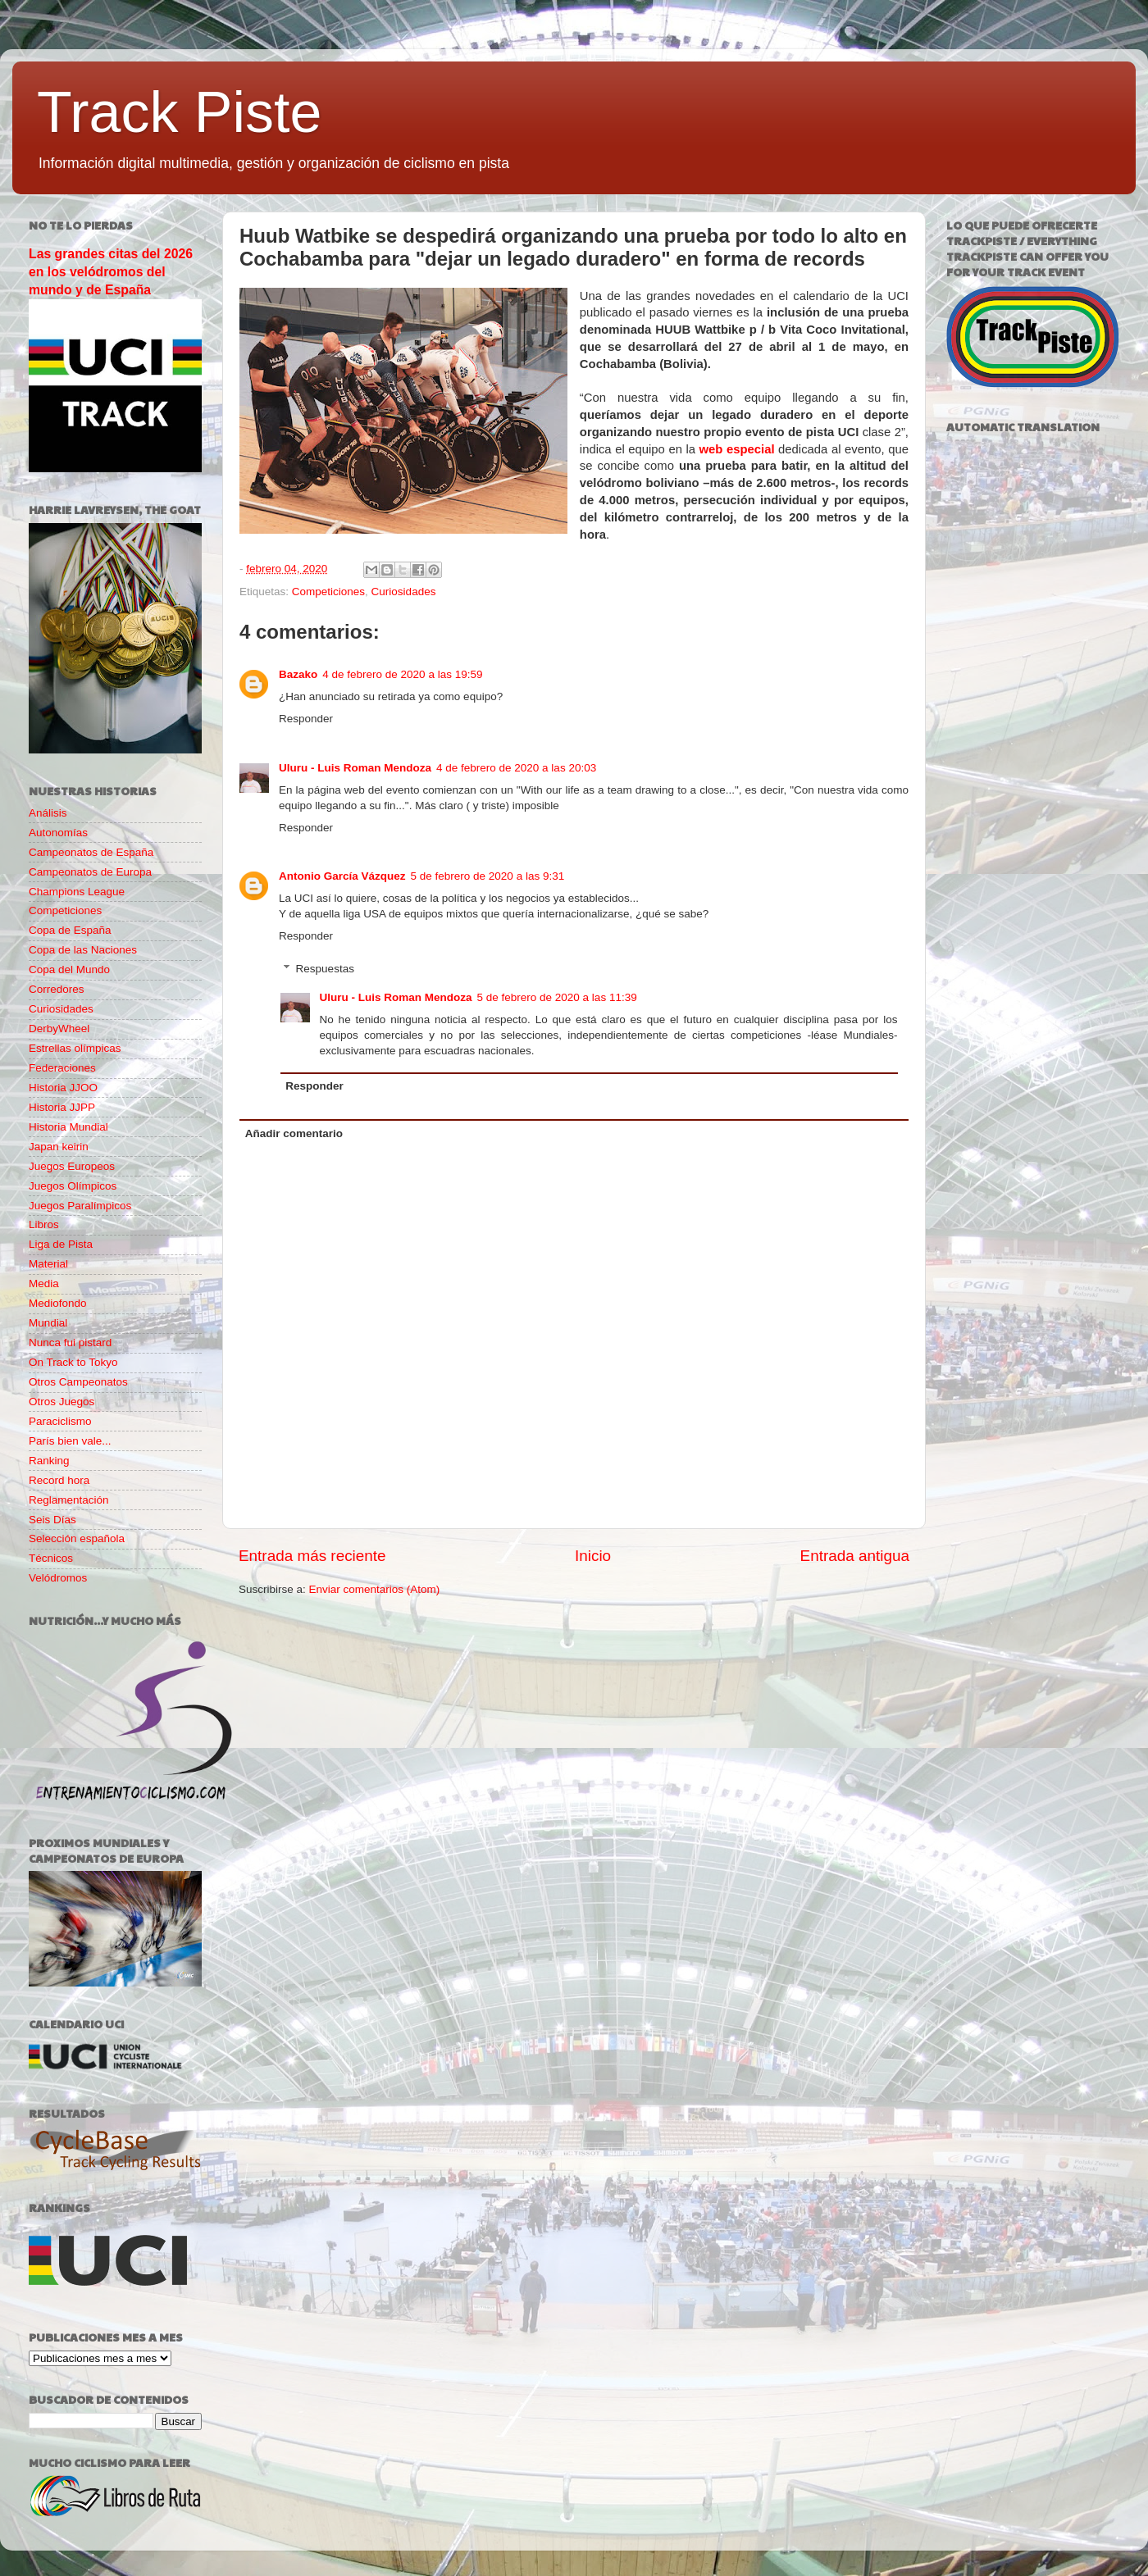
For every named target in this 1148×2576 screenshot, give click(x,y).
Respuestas (325, 969)
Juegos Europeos (72, 1166)
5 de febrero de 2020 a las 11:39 (557, 997)
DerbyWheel (59, 1028)
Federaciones (62, 1068)
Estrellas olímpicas (75, 1048)
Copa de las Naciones (83, 950)
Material (48, 1264)
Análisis (48, 813)
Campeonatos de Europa (90, 872)
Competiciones (328, 591)
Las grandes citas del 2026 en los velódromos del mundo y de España (111, 272)
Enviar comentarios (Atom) (374, 1589)
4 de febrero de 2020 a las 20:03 (516, 768)
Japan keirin (59, 1146)
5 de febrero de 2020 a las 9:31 (488, 876)
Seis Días (52, 1519)
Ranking (49, 1460)
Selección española (77, 1538)
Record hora (59, 1480)
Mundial (48, 1323)
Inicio (593, 1555)
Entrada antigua (854, 1555)
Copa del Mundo (69, 969)
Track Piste (179, 112)
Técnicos (51, 1558)
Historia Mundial (68, 1127)
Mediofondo (58, 1303)
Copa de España (70, 930)
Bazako (298, 674)
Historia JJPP (62, 1107)
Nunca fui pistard (70, 1342)
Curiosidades (403, 591)
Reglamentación (69, 1500)
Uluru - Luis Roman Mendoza (355, 768)
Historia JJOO (63, 1087)
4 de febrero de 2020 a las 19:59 (402, 674)
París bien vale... (70, 1441)
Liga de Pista (61, 1244)
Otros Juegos (61, 1401)
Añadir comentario (294, 1133)
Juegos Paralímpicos (80, 1205)
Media (44, 1283)
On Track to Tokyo (73, 1362)
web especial (737, 449)
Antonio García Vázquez (342, 876)
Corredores (56, 989)
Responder (306, 718)
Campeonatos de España (91, 852)
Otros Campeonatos (78, 1382)
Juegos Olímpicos (72, 1186)
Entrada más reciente (312, 1555)
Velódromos (58, 1578)
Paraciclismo (60, 1421)
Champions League (77, 891)
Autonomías (58, 832)
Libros (44, 1224)
